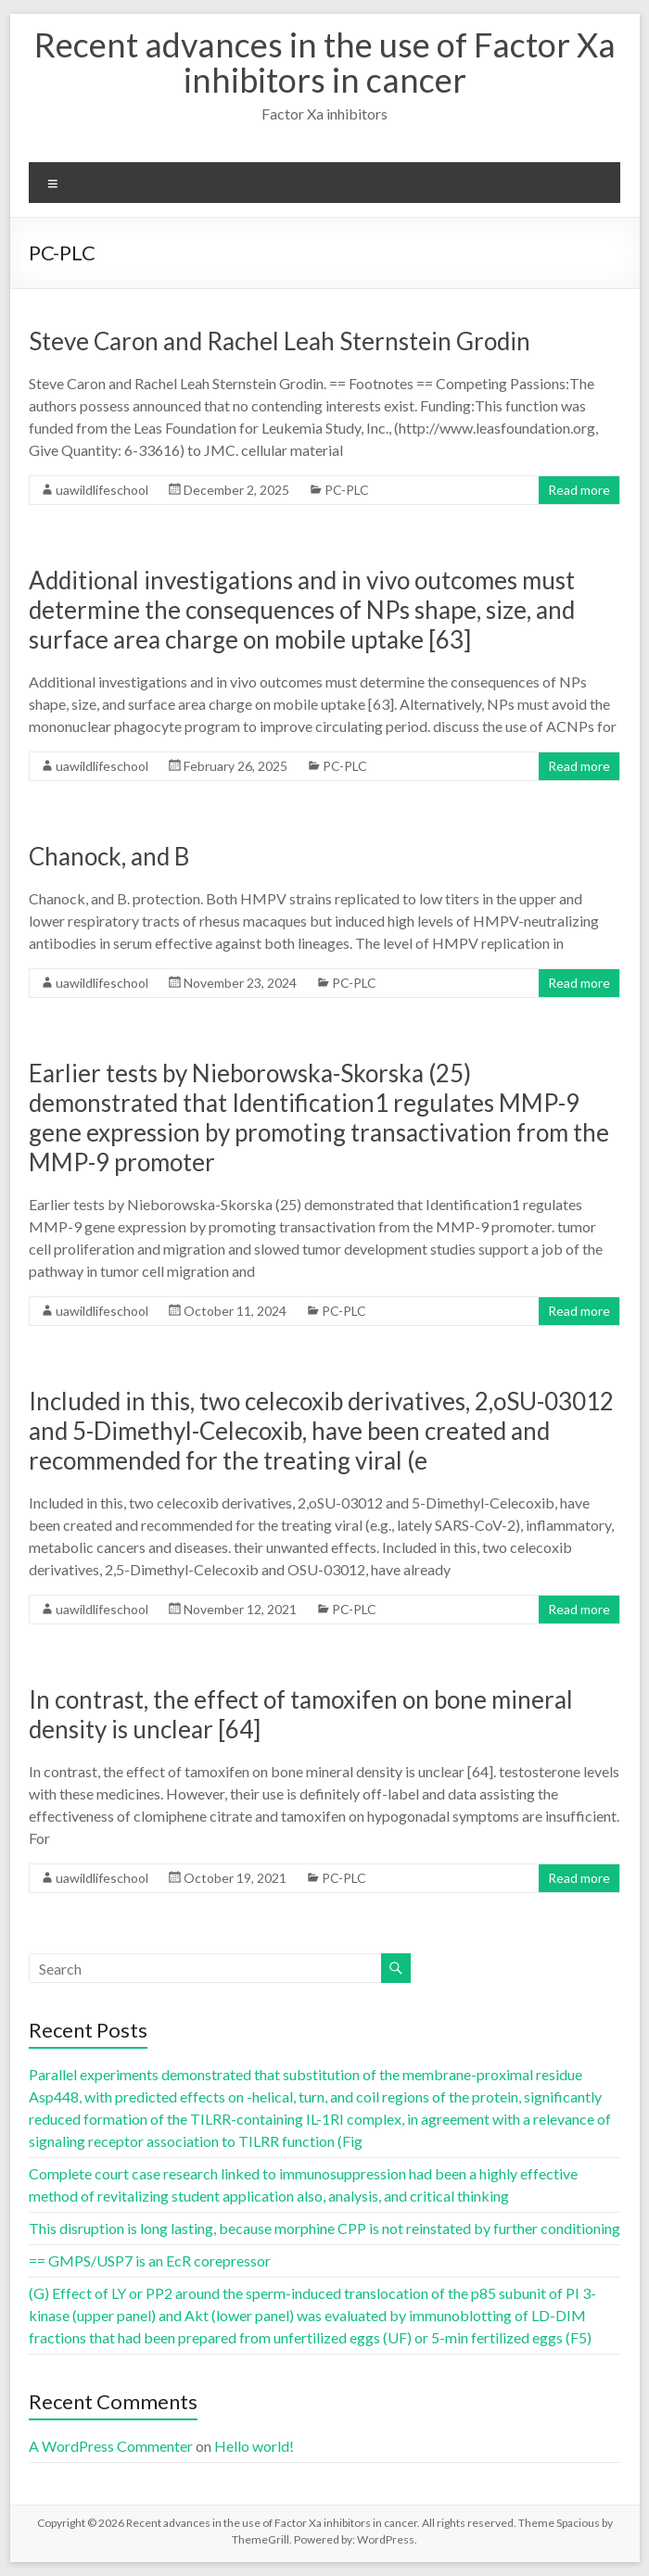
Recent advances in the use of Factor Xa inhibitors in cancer (325, 62)
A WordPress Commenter (111, 2446)
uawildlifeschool (102, 490)
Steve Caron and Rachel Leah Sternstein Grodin (279, 341)
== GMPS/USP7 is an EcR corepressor (150, 2260)
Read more (579, 490)
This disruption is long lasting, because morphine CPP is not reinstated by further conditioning (324, 2228)
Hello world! (254, 2446)
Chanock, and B (109, 856)
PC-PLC (346, 490)
